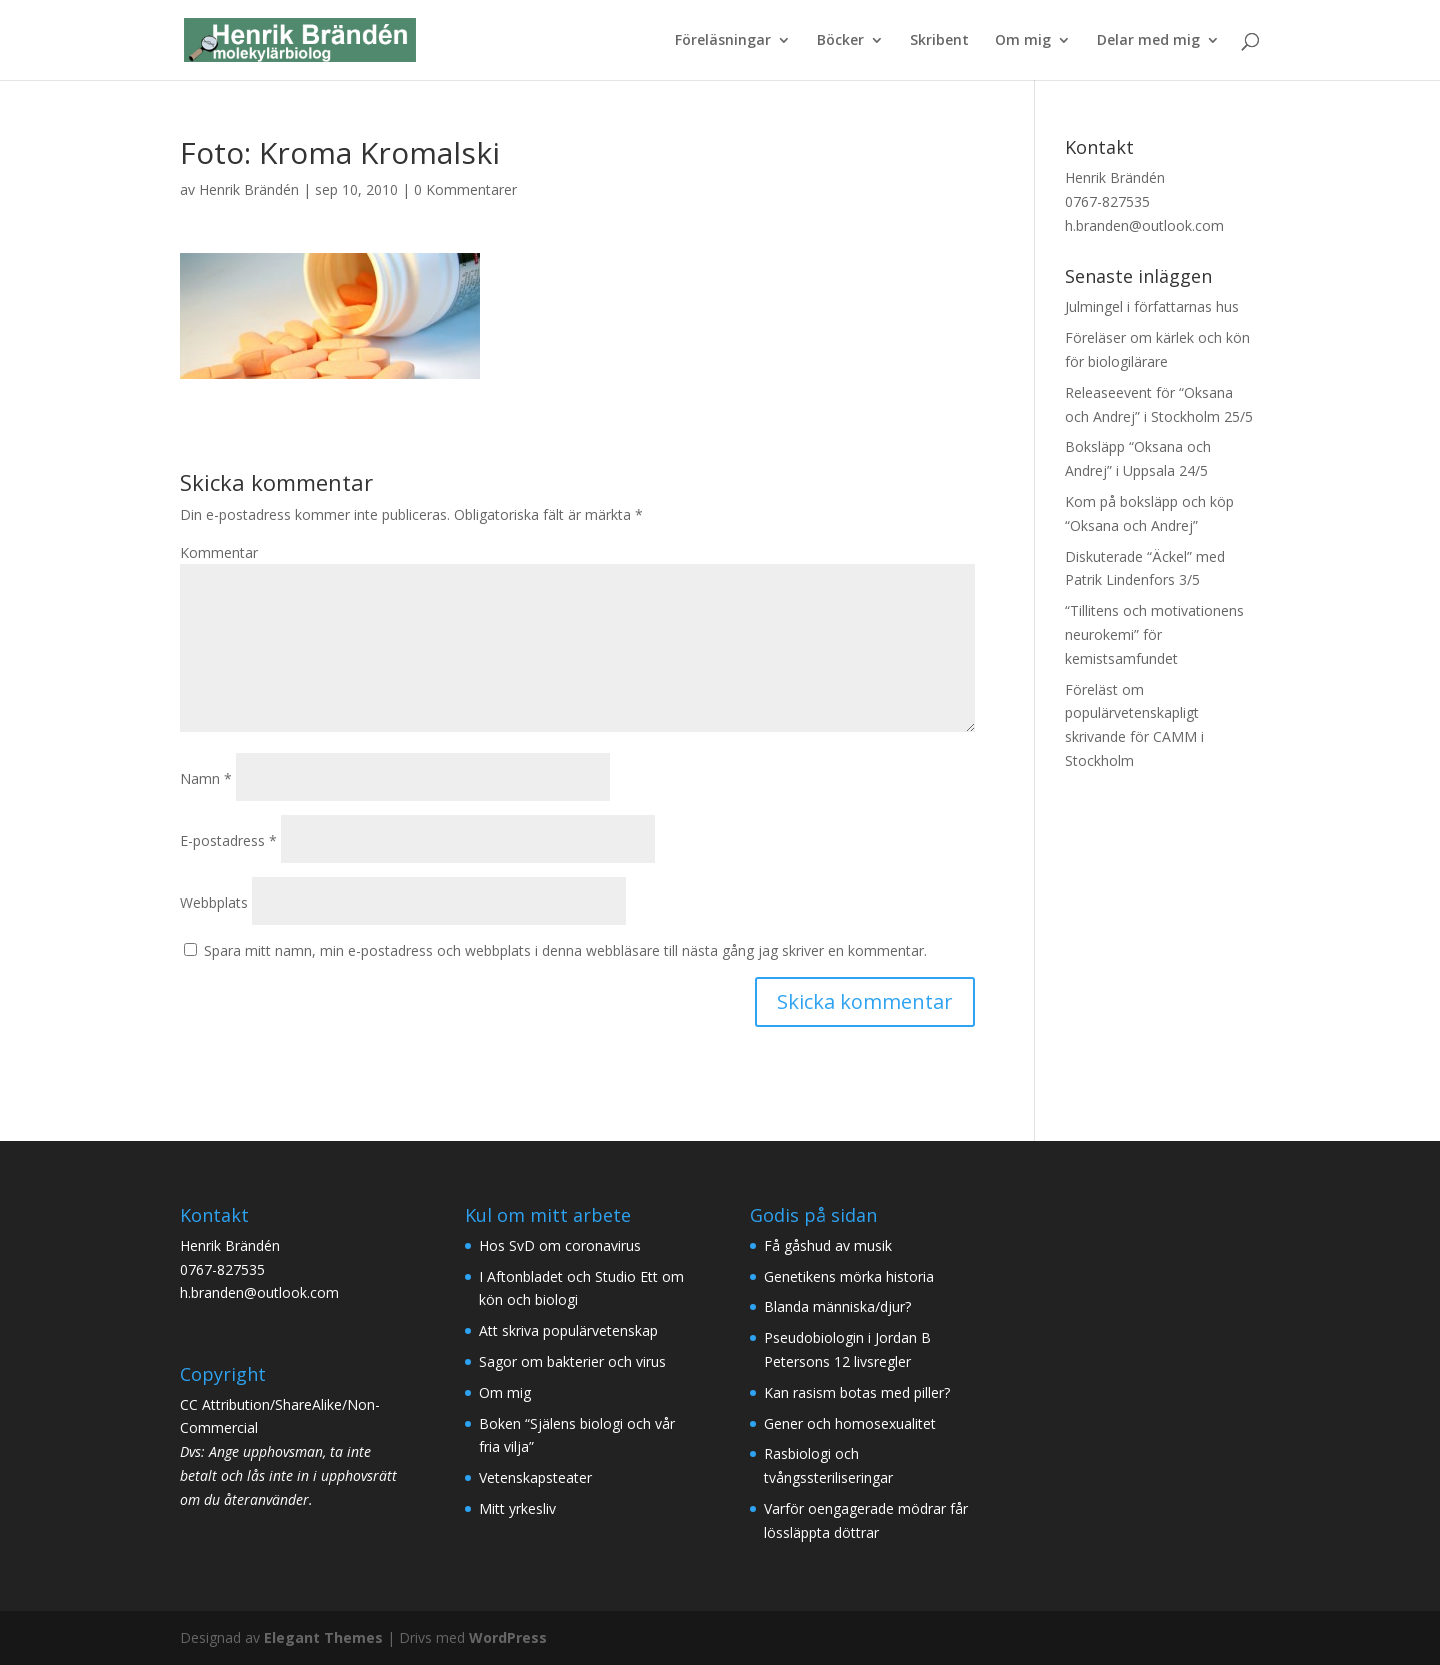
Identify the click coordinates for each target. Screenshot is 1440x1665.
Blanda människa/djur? (837, 1306)
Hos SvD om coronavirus (560, 1245)
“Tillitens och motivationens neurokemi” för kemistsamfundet (1154, 634)
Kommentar (219, 552)
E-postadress (228, 840)
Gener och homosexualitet (850, 1423)
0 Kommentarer (465, 189)
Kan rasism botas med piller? (857, 1392)
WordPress (508, 1637)
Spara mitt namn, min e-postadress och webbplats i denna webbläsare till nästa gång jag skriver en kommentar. (565, 950)
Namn (206, 778)
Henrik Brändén (249, 189)
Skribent (939, 41)
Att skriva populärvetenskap (568, 1330)
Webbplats (214, 902)
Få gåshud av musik (828, 1245)
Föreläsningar (723, 41)
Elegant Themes (323, 1637)
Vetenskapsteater (535, 1477)
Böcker (840, 41)
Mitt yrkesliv (517, 1508)
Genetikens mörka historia (849, 1276)
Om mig (1023, 41)
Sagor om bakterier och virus (572, 1361)
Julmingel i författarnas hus (1152, 306)
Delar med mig (1148, 41)
